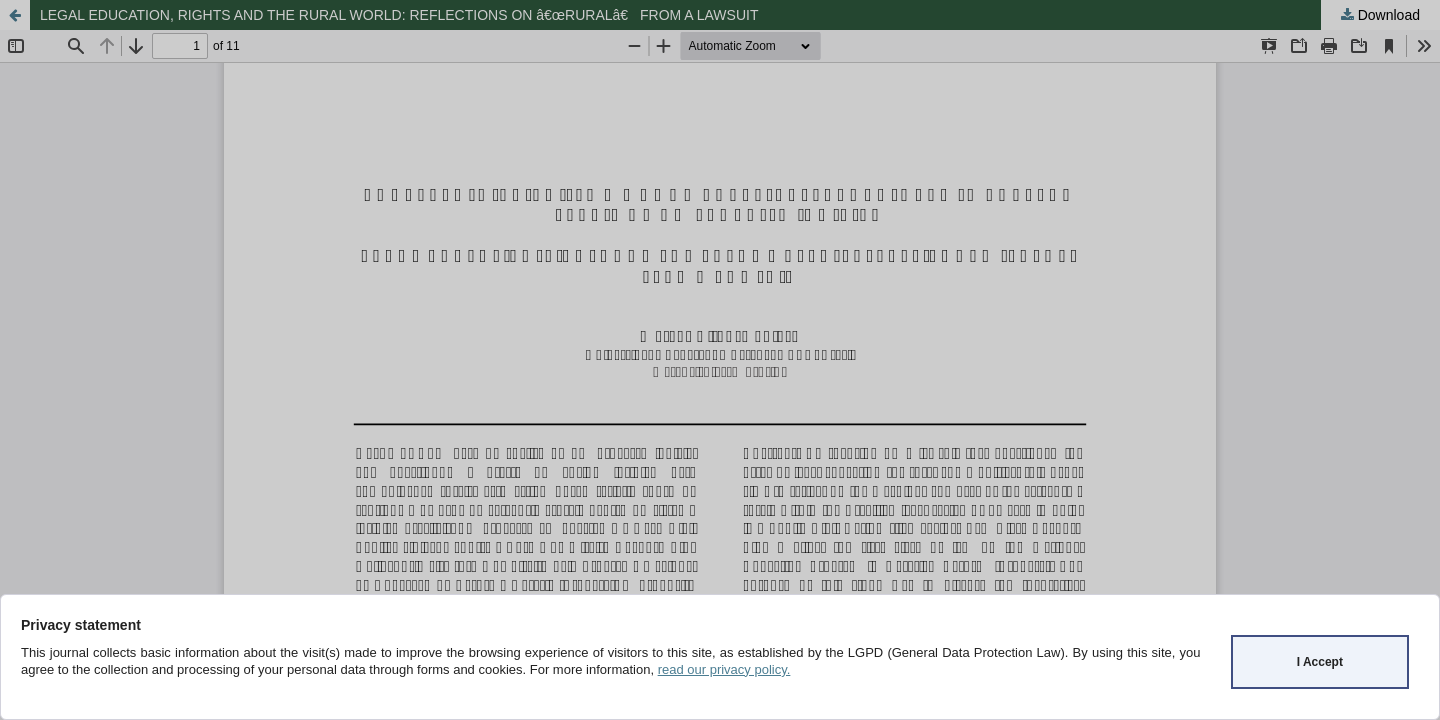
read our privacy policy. (724, 669)
